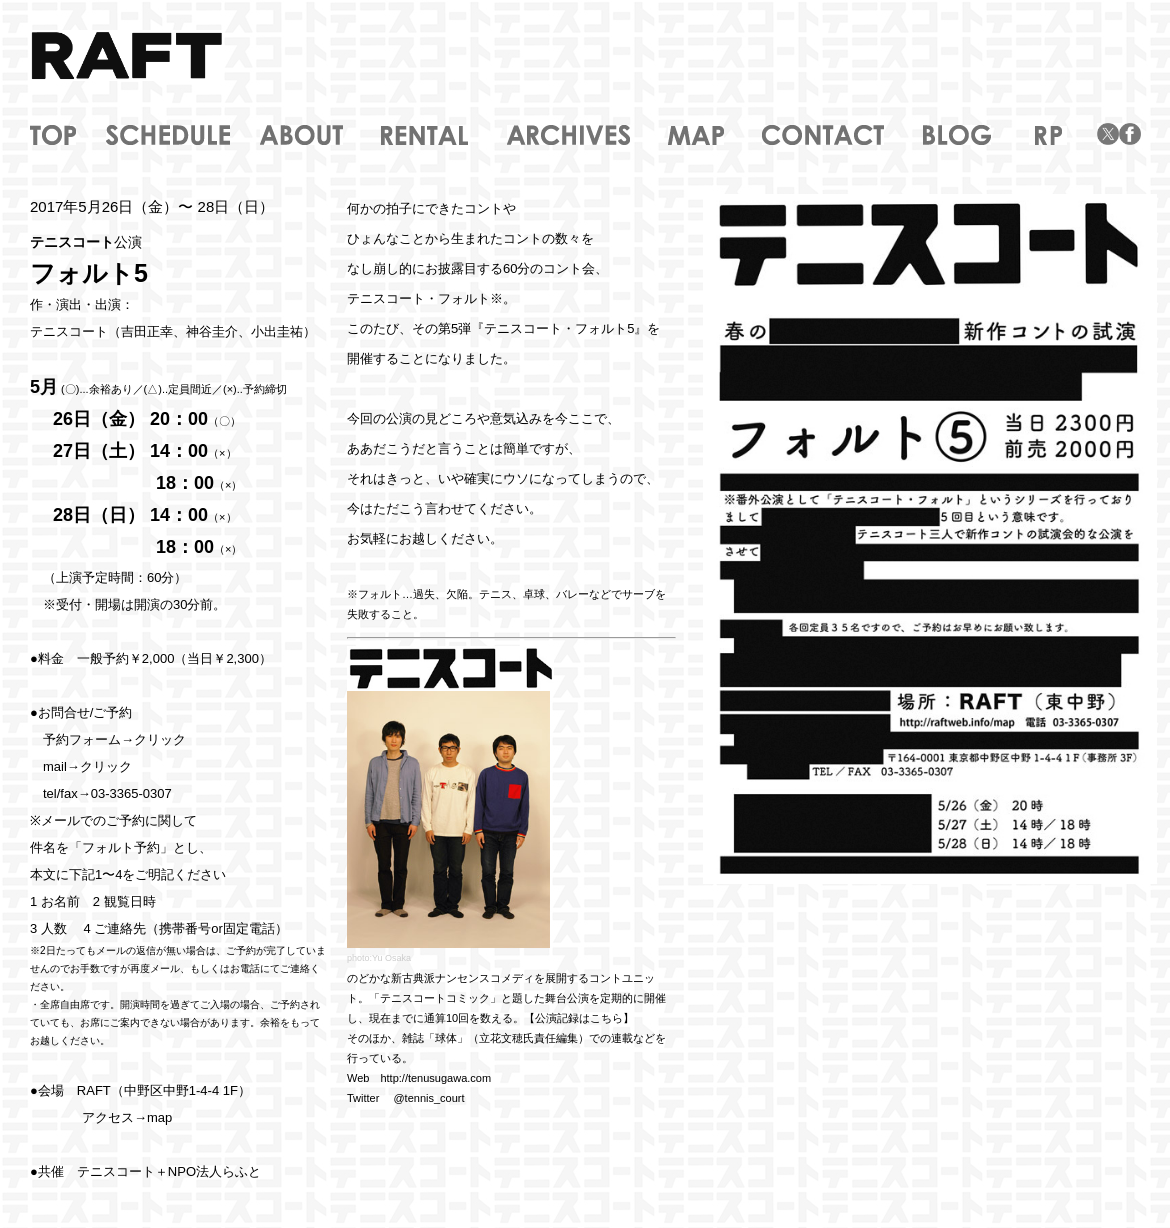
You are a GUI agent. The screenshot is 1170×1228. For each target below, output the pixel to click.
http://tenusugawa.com (435, 1078)
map (159, 1117)
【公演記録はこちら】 (579, 1018)
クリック (160, 739)
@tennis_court (428, 1098)
